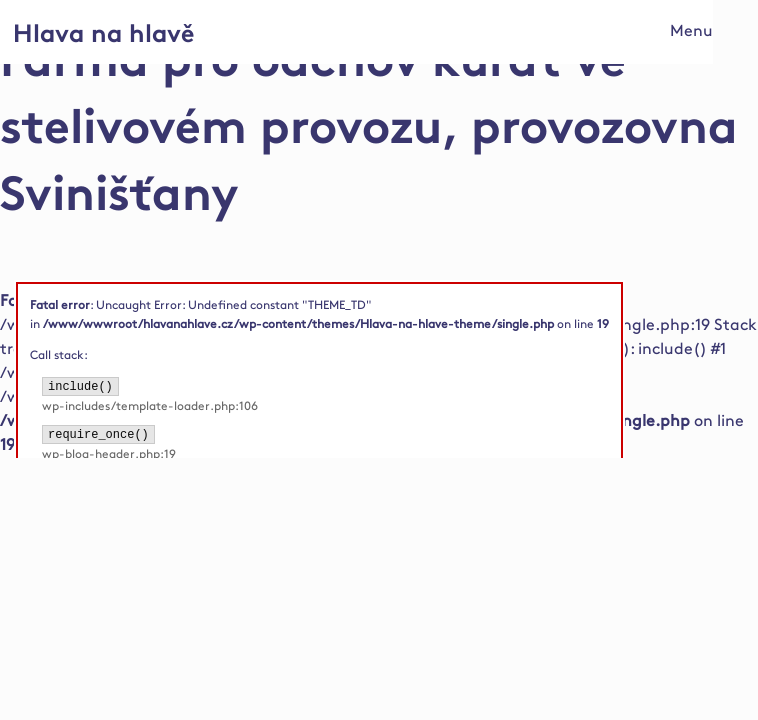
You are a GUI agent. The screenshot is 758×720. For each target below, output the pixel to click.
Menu (691, 31)
